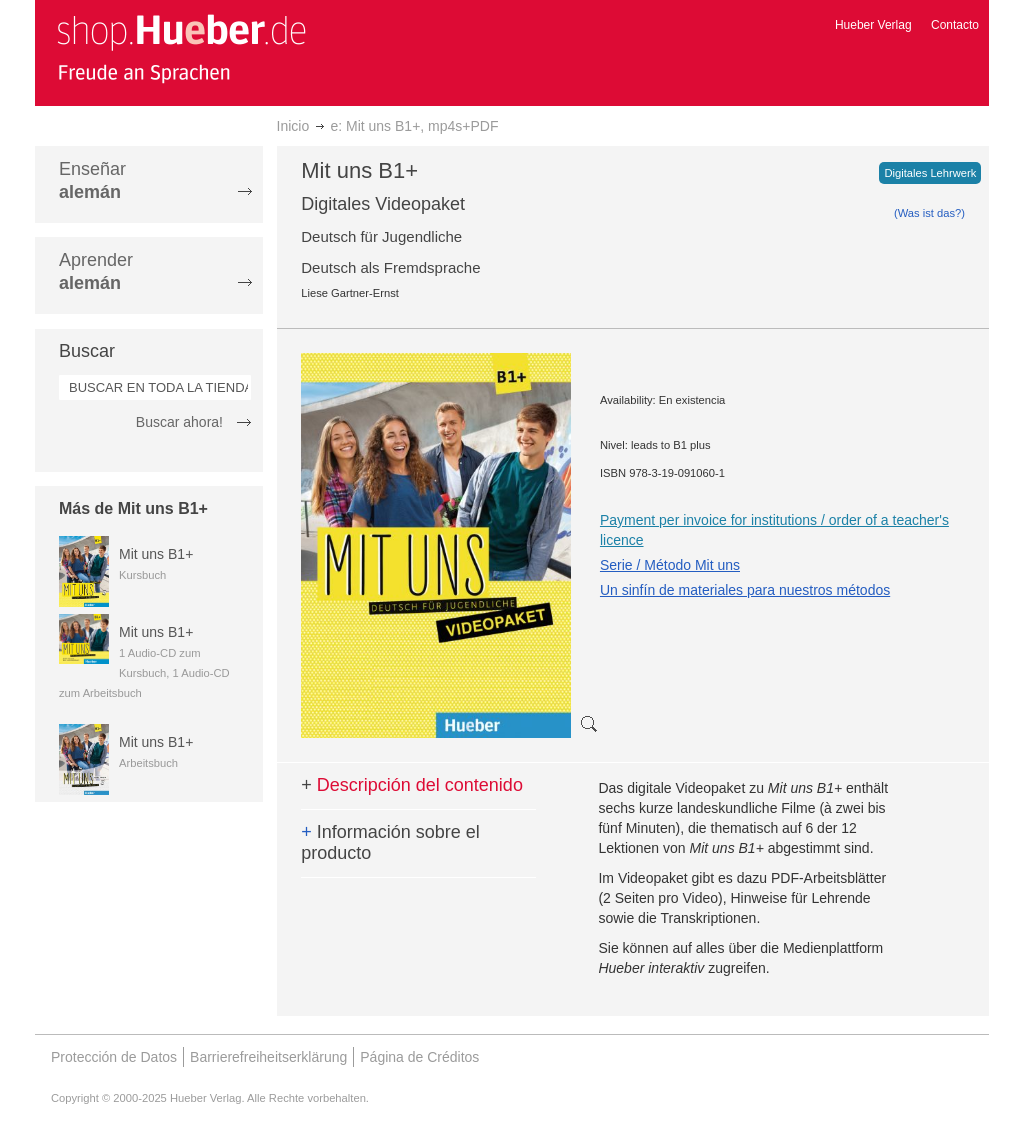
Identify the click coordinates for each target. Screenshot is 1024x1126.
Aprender (96, 271)
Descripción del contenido (412, 785)
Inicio (293, 126)
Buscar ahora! (179, 422)
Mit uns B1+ (156, 554)
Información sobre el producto (390, 843)
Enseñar (92, 180)
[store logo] (181, 48)
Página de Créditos (419, 1057)
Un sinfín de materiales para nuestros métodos (745, 590)
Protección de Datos (114, 1057)
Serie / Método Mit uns (670, 565)
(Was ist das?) (929, 213)
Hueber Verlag (873, 25)
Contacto (955, 25)
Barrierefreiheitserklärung (268, 1057)
